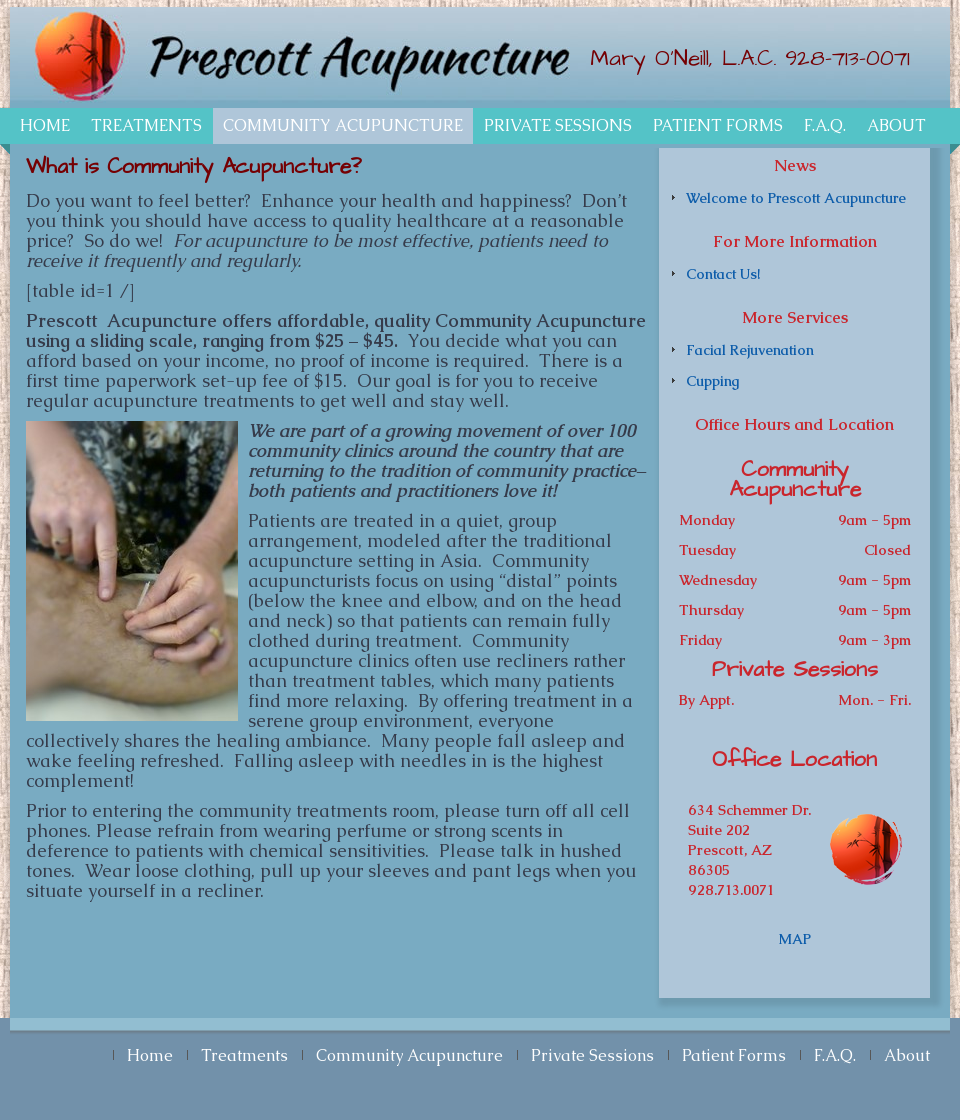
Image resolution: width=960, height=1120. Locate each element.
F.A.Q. (825, 125)
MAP (795, 939)
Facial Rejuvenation (750, 350)
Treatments (146, 125)
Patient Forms (718, 125)
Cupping (712, 381)
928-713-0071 (847, 58)
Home (45, 125)
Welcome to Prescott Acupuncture (796, 198)
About (896, 125)
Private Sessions (558, 125)
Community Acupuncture (343, 125)
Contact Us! (723, 274)
